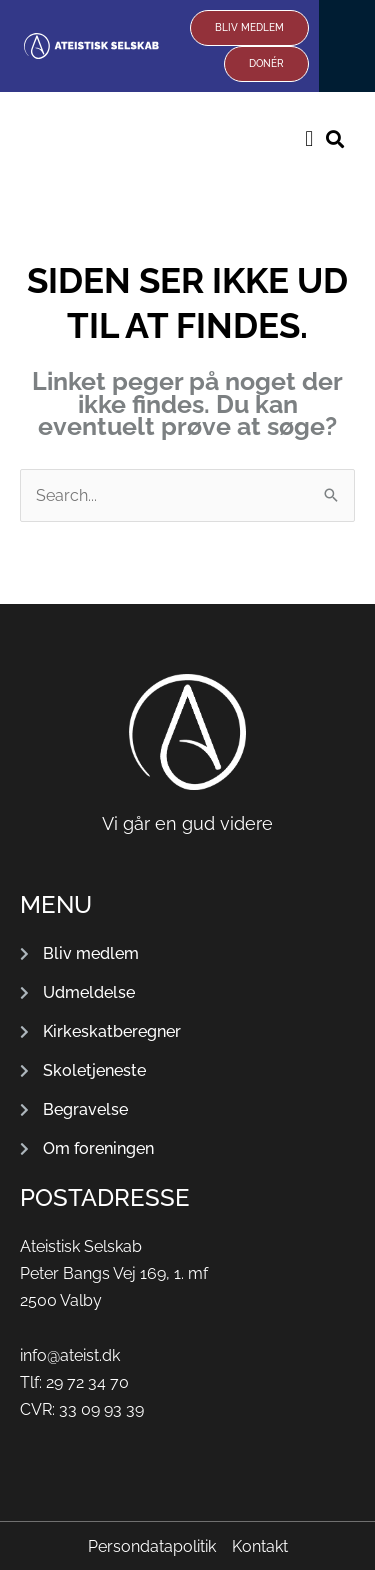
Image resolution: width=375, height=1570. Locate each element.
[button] (309, 138)
